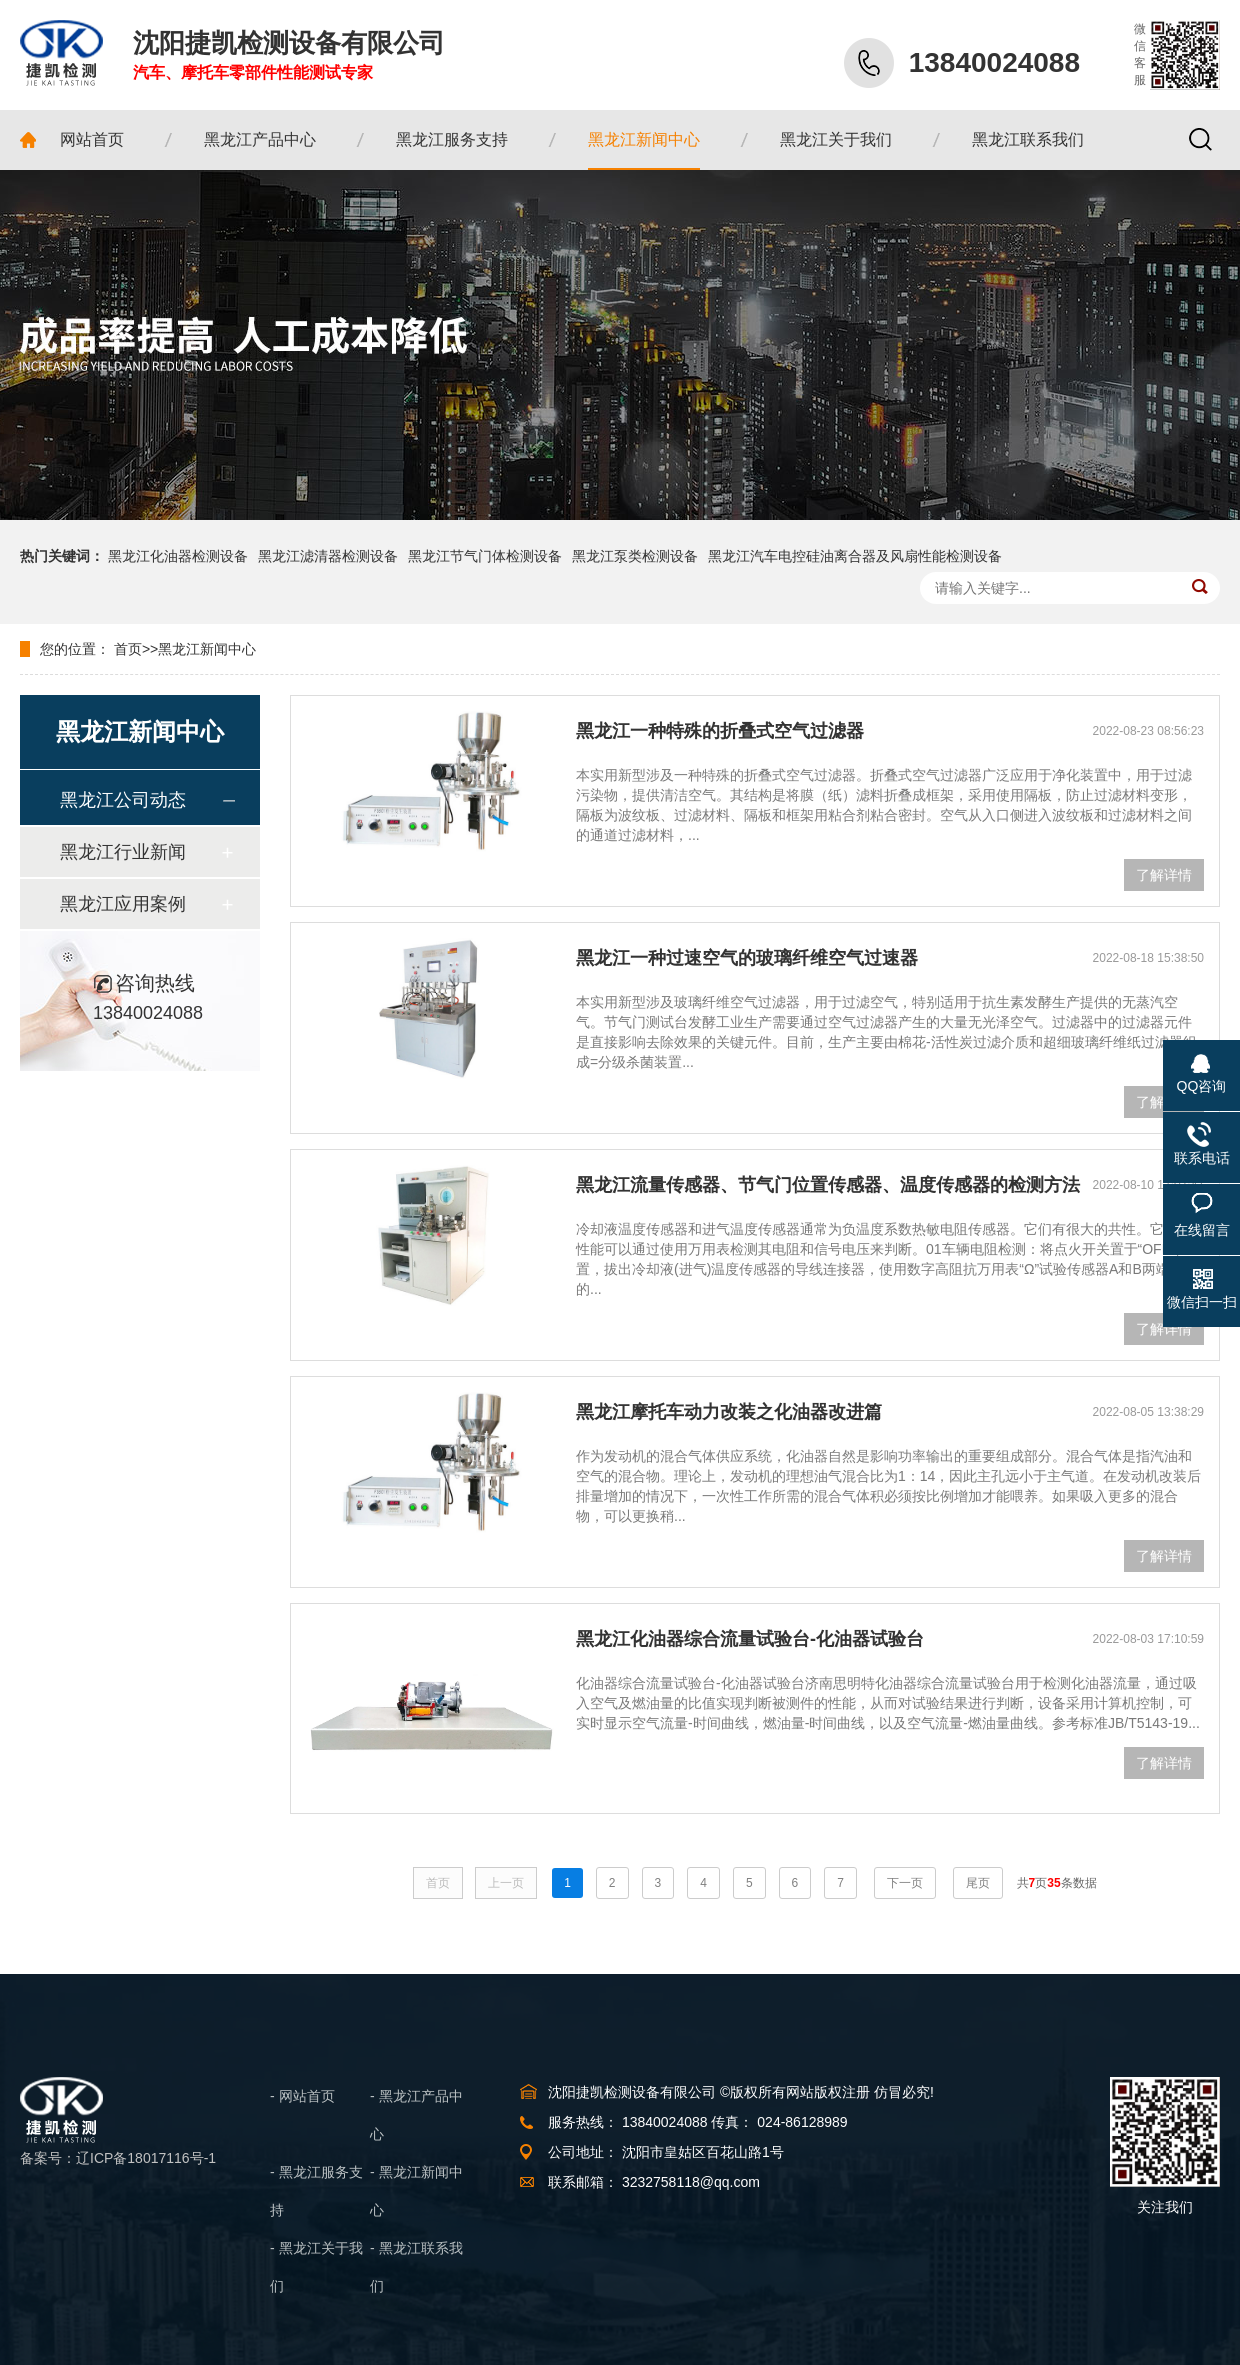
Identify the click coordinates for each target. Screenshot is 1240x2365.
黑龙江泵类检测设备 (635, 556)
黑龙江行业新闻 (123, 852)
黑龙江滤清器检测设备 (328, 556)
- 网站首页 (302, 2096)
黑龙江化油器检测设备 (178, 556)
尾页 (978, 1883)
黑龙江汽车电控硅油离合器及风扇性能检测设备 (855, 556)
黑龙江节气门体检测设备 (485, 556)
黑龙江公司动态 (123, 800)
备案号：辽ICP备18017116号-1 (118, 2158)
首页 (128, 649)
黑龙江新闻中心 (207, 649)
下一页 (905, 1883)
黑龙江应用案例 (123, 904)
